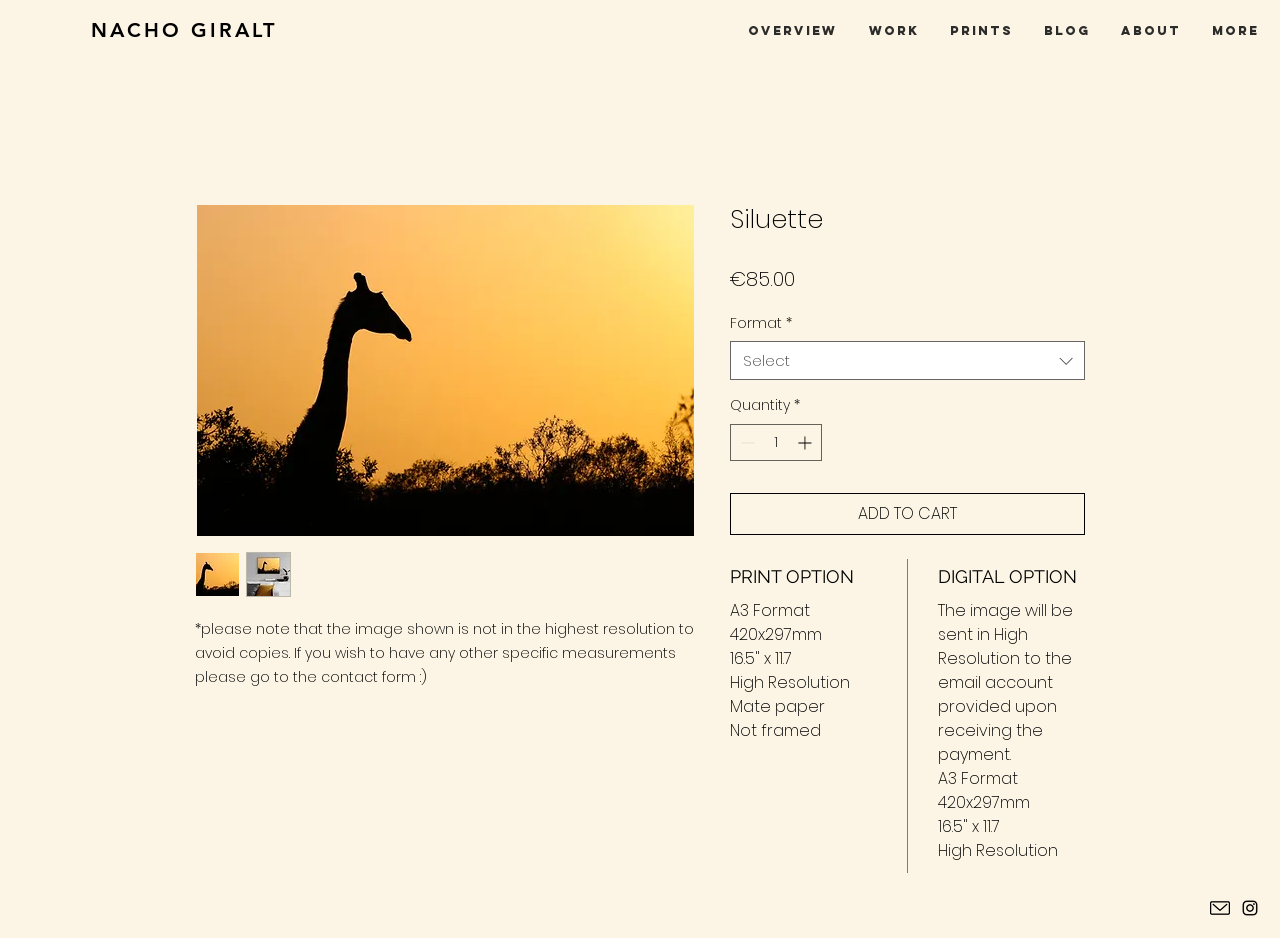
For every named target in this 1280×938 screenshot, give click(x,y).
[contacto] (1220, 908)
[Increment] (806, 442)
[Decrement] (745, 442)
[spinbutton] (776, 442)
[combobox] (907, 360)
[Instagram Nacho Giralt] (1250, 908)
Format (761, 323)
